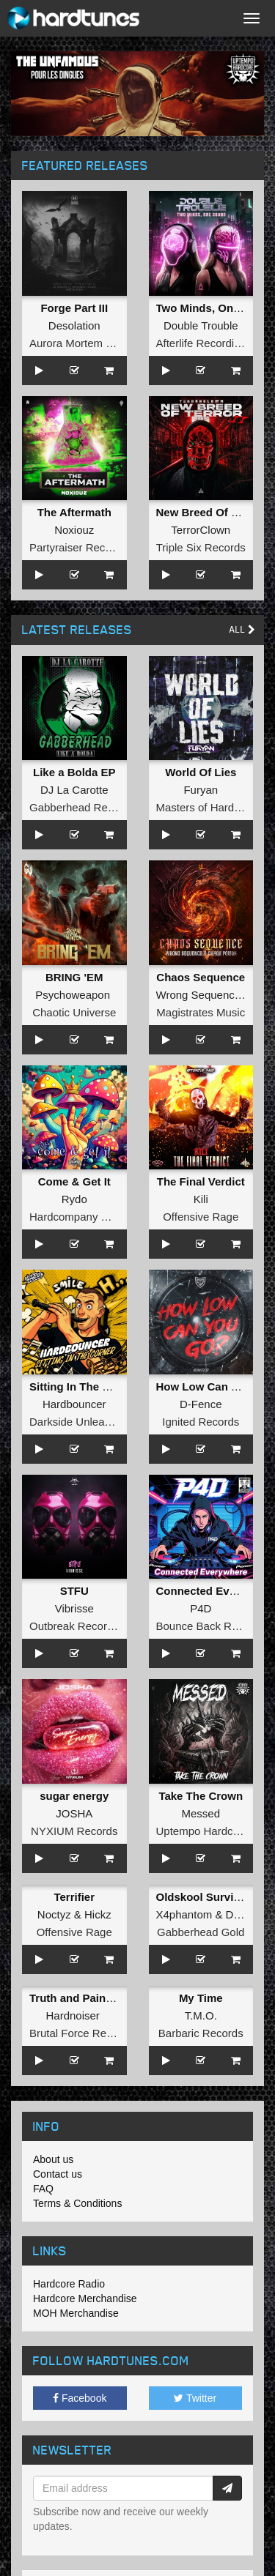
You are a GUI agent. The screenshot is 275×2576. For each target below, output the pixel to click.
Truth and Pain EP (76, 1998)
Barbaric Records (200, 2033)
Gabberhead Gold (200, 1932)
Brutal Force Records (81, 2033)
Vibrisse (74, 1608)
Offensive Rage (200, 1216)
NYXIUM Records (74, 1831)
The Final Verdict (201, 1181)
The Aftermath (74, 512)
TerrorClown (200, 530)
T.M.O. (201, 2015)
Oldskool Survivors (206, 1897)
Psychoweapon (72, 995)
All (242, 629)
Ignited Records (200, 1421)
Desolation (74, 325)
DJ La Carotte (74, 789)
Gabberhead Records (81, 807)
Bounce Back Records (210, 1626)
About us (53, 2159)
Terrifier (74, 1897)
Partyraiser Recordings (85, 547)
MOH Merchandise (76, 2313)
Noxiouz (74, 530)
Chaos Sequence (200, 977)
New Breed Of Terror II (214, 512)
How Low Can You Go (212, 1386)
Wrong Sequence (198, 995)
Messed (200, 1813)
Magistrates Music (200, 1012)
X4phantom (184, 1914)
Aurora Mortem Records (88, 343)
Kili (201, 1199)
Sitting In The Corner (83, 1386)
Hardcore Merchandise (85, 2298)
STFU (74, 1591)
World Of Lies (200, 772)
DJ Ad (240, 1914)
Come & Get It (74, 1181)
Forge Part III (74, 308)
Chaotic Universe (74, 1012)
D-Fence (201, 1404)
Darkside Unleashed (78, 1421)
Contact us (57, 2174)
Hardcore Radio (69, 2284)
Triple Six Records (201, 547)
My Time (201, 1998)
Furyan (200, 789)
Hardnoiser (72, 2015)
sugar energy (74, 1796)
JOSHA (74, 1813)
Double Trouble (201, 325)
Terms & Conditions (77, 2203)
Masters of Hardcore (206, 807)
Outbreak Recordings (81, 1626)
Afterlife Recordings (204, 343)
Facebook (79, 2398)
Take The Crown (200, 1796)
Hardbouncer (74, 1404)
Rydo (74, 1199)
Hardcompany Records (85, 1216)
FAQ (43, 2189)
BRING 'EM (74, 977)
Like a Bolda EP (74, 772)
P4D (200, 1608)
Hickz (97, 1914)
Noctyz (54, 1914)
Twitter (195, 2398)
